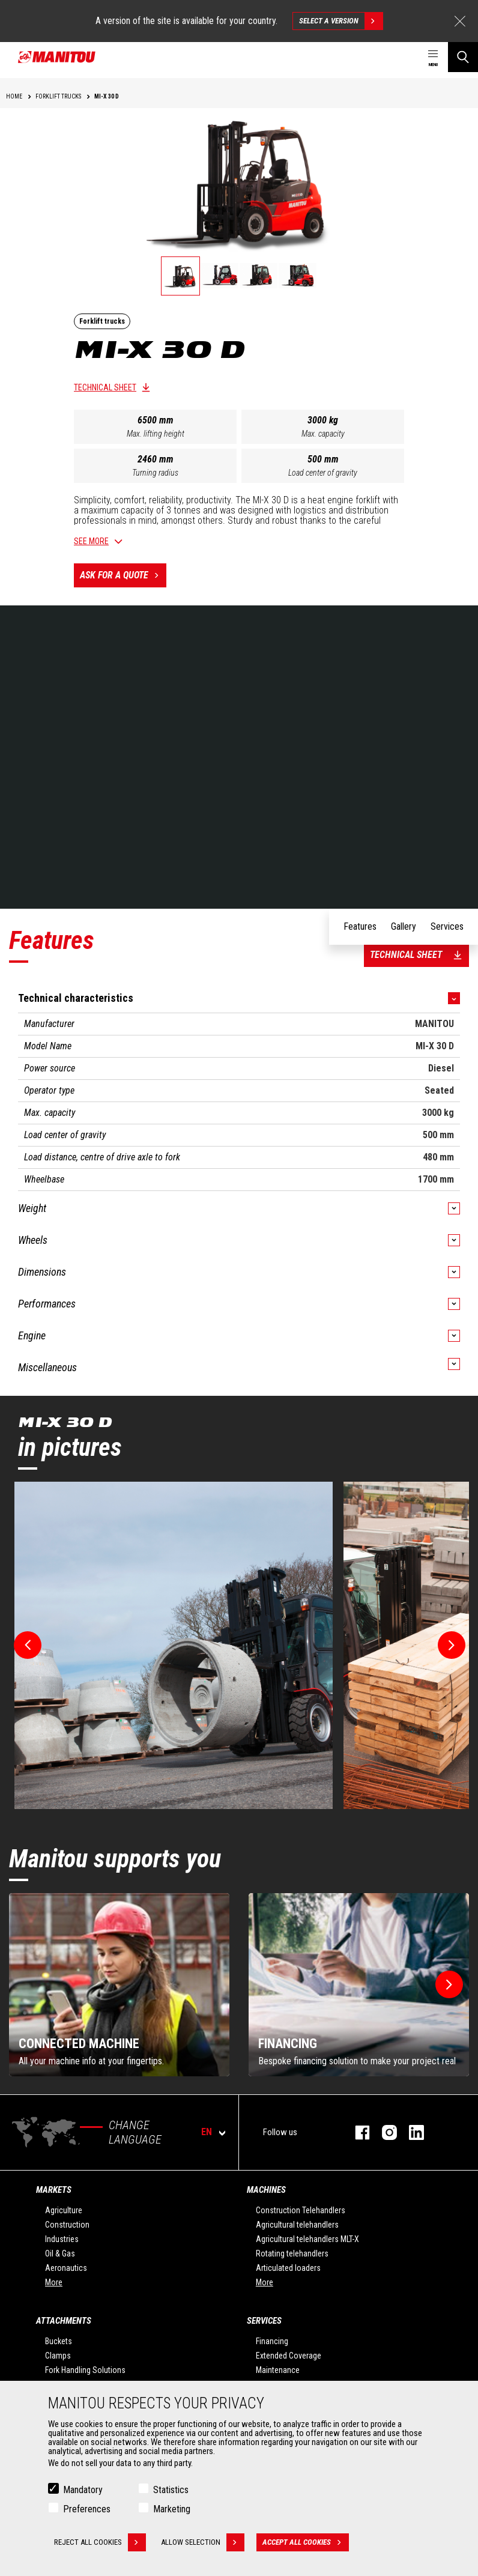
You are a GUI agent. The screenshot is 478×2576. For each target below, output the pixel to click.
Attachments (63, 2320)
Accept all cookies (305, 2542)
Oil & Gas (60, 2253)
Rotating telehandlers (292, 2253)
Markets (53, 2189)
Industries (62, 2239)
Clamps (58, 2355)
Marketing (171, 2509)
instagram (383, 2132)
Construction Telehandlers (300, 2210)
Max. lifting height (155, 433)
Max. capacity (323, 433)
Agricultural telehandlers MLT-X (307, 2239)
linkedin (410, 2132)
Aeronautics (66, 2268)
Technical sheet (105, 387)
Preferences (86, 2509)
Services (264, 2320)
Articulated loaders (288, 2268)
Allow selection (202, 2542)
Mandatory (83, 2490)
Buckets (58, 2341)
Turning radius (155, 472)
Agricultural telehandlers (297, 2224)
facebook (356, 2132)
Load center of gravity (322, 472)
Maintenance (278, 2370)
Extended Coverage (288, 2355)
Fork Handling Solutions (85, 2370)
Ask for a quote (123, 575)
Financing (272, 2341)
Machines (266, 2189)
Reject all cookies (100, 2542)
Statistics (171, 2490)
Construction (67, 2224)
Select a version (341, 21)
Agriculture (63, 2210)
